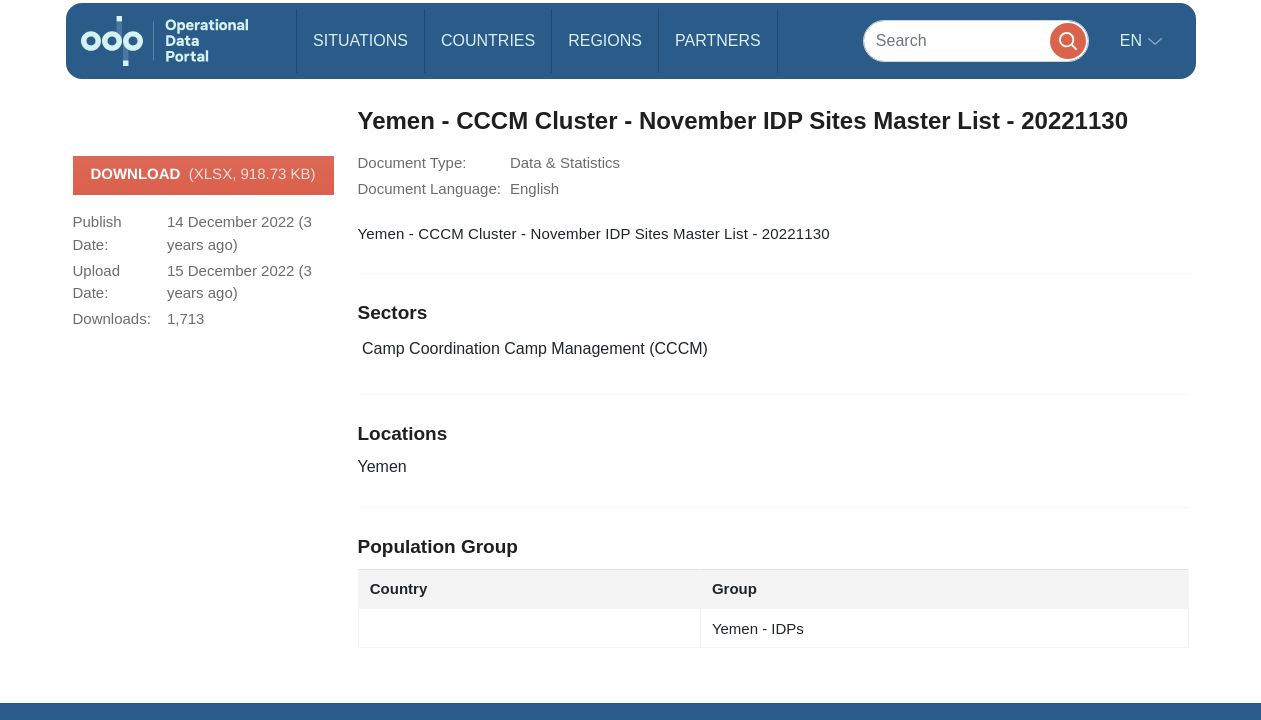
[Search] (976, 40)
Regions (605, 40)
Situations (360, 40)
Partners (718, 40)
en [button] (1133, 40)
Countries (488, 40)
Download (202, 175)
